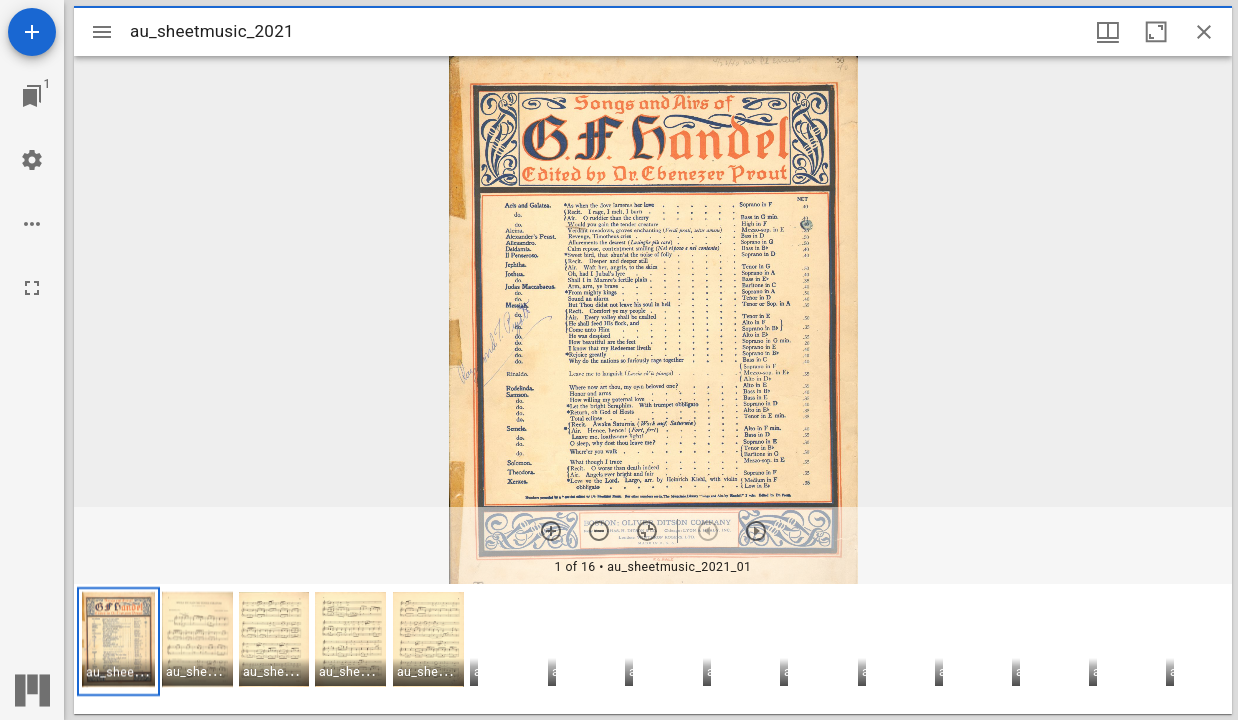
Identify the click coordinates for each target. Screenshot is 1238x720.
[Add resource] (32, 32)
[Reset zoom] (647, 531)
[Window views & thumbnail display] (1108, 32)
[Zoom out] (599, 531)
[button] (118, 641)
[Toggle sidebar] (102, 32)
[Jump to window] (32, 96)
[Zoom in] (551, 531)
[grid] (653, 649)
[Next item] (756, 531)
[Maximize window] (1156, 32)
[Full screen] (32, 288)
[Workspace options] (32, 224)
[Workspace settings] (32, 160)
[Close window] (1204, 32)
